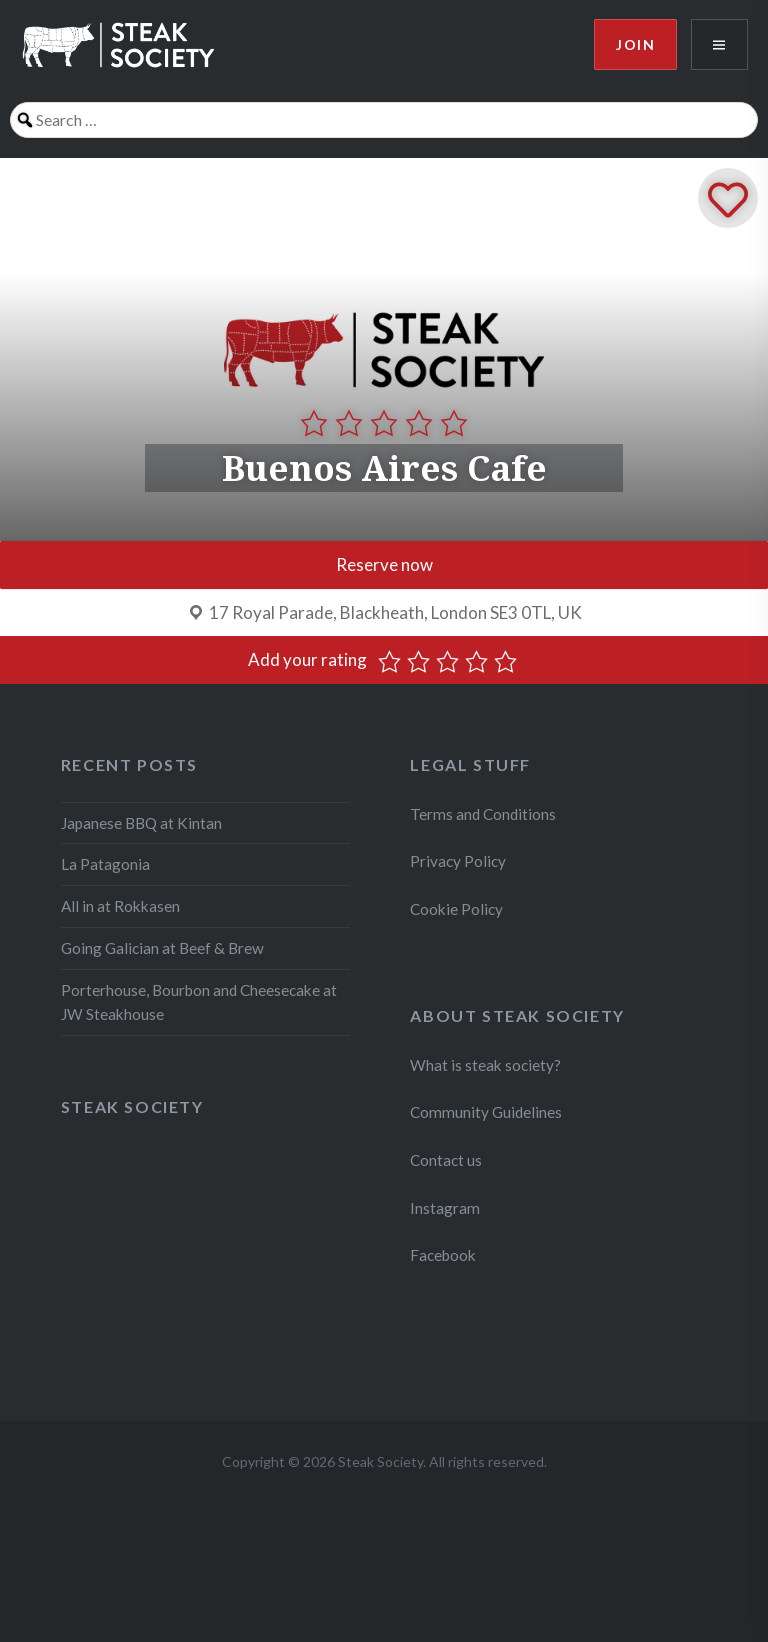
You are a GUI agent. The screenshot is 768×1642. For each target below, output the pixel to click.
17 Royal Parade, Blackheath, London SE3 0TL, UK (395, 612)
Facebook (443, 1255)
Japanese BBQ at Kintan (141, 823)
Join (635, 44)
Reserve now (384, 564)
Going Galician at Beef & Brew (162, 948)
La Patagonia (105, 864)
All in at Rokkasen (120, 906)
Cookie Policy (456, 909)
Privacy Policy (458, 861)
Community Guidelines (486, 1112)
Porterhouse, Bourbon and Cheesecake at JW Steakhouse (199, 1002)
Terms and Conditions (483, 814)
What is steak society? (485, 1065)
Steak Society (132, 1106)
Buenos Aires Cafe (384, 467)
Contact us (446, 1160)
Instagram (446, 1208)
